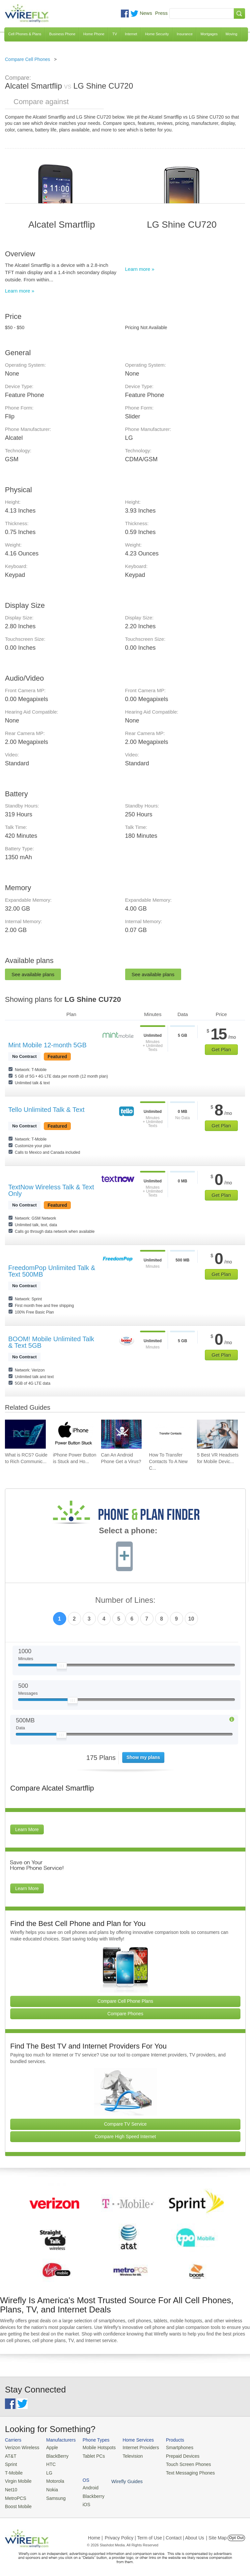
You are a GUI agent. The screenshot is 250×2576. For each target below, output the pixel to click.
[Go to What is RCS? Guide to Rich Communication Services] (25, 1434)
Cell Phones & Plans (24, 34)
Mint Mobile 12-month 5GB (47, 1045)
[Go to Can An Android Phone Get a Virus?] (121, 1434)
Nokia (49, 2487)
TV (114, 34)
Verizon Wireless (21, 2447)
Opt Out (236, 2534)
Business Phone (62, 34)
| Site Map (216, 2534)
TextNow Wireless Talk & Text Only (51, 1190)
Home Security (157, 34)
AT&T (10, 2455)
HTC (48, 2463)
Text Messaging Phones (181, 2471)
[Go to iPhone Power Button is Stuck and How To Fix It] (73, 1434)
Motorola (52, 2479)
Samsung (53, 2495)
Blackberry (221, 2455)
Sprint (10, 2463)
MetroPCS (15, 2495)
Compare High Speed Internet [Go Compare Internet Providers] (125, 2136)
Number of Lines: (125, 1600)
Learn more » (19, 291)
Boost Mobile (17, 2503)
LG (46, 2471)
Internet (131, 34)
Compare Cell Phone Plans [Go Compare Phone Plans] (125, 2001)
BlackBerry (54, 2455)
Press (161, 13)
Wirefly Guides (226, 2471)
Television (127, 2455)
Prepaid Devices (174, 2455)
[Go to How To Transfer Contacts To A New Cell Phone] (169, 1434)
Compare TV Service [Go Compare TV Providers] (125, 2124)
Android (218, 2447)
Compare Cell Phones (27, 59)
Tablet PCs (90, 2455)
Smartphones (171, 2447)
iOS (214, 2463)
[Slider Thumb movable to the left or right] (62, 1667)
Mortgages (209, 34)
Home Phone (93, 34)
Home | (95, 2534)
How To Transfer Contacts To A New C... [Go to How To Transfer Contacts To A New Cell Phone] (168, 1461)
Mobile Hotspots (95, 2447)
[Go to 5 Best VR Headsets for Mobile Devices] (217, 1434)
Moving (231, 34)
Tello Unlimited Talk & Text (46, 1109)
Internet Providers (135, 2447)
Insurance (185, 34)
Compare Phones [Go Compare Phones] (125, 2013)
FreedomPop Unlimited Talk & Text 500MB (51, 1271)
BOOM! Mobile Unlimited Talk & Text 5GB (51, 1342)
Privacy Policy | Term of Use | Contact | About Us (154, 2534)
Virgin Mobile (17, 2479)
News (146, 13)
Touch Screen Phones (179, 2463)
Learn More (27, 1829)
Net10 (10, 2487)
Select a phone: (128, 1531)
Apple (49, 2447)
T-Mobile (13, 2471)
